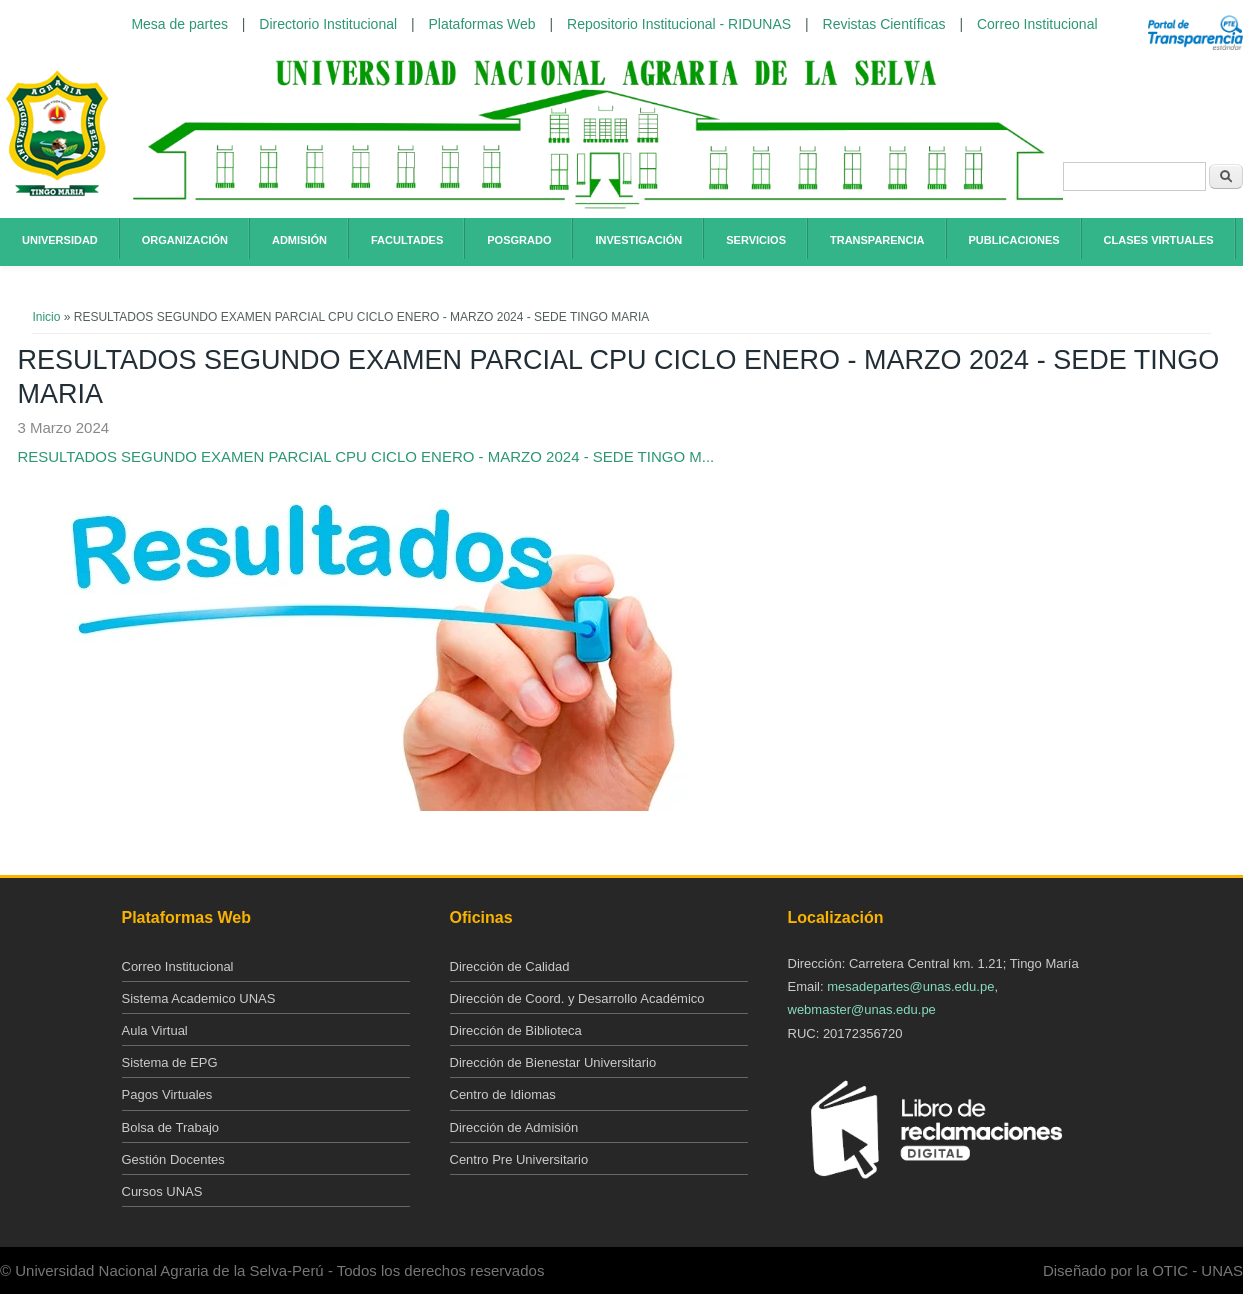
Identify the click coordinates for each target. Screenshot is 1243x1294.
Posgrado (519, 240)
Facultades (407, 240)
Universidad (60, 240)
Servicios (756, 240)
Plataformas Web (482, 24)
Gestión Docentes (173, 1159)
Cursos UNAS (162, 1191)
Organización (185, 240)
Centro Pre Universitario (519, 1159)
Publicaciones (1014, 240)
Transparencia (877, 240)
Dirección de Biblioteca (516, 1030)
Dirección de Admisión (514, 1127)
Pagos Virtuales (167, 1094)
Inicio (46, 317)
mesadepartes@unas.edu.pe (910, 986)
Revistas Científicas (884, 24)
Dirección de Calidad (510, 966)
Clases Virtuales (1159, 240)
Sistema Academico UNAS (199, 998)
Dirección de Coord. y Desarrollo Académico (577, 998)
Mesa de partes (179, 24)
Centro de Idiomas (503, 1094)
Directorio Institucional (328, 24)
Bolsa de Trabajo (171, 1127)
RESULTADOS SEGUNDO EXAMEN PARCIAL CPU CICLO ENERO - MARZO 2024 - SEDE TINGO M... (365, 456)
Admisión (299, 240)
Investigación (638, 240)
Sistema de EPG (170, 1062)
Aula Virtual (155, 1030)
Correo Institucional (1037, 24)
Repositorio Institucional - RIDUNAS (679, 24)
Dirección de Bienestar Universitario (553, 1062)
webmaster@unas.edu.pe (862, 1009)
